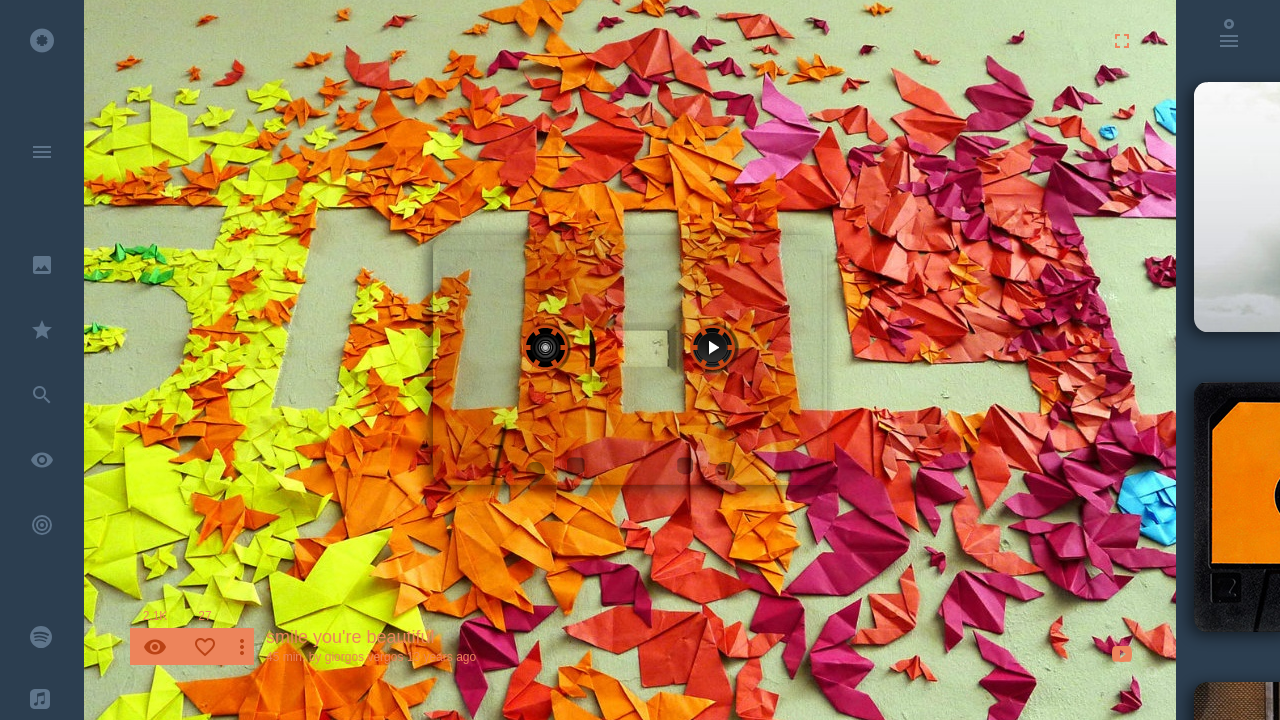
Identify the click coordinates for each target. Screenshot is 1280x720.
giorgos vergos (364, 657)
